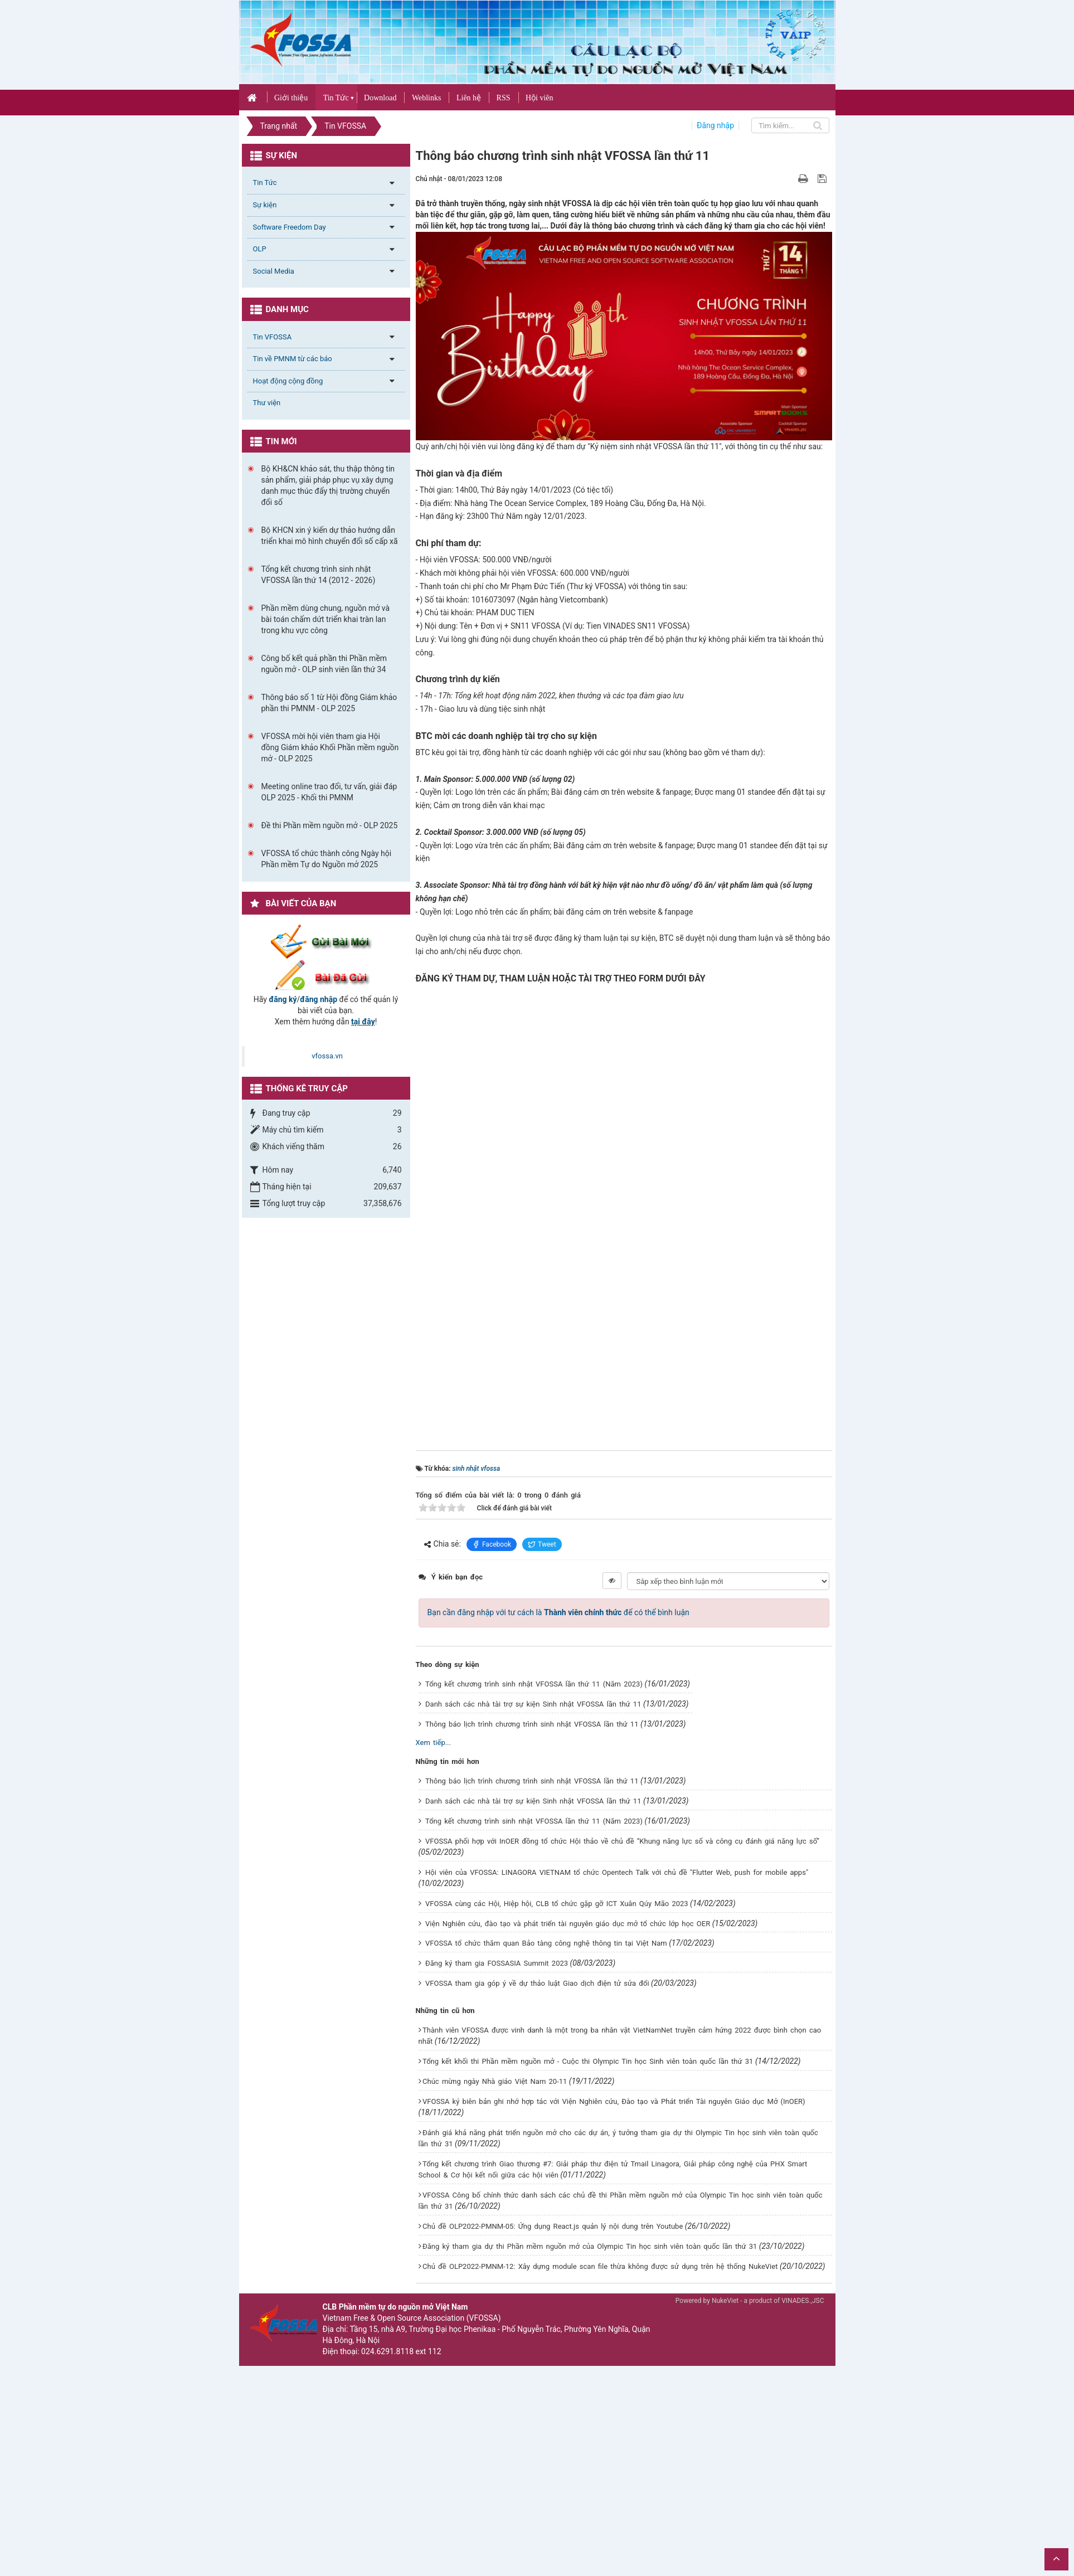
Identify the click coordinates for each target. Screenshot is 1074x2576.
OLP (259, 249)
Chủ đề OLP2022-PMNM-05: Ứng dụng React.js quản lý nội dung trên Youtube (552, 2226)
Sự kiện (265, 205)
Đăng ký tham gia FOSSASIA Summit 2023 (496, 1963)
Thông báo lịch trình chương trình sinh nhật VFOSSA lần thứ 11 (531, 1724)
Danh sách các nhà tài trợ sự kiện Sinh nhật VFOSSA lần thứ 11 (533, 1704)
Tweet (542, 1544)
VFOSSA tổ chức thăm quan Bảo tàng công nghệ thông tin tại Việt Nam (546, 1943)
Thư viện (267, 402)
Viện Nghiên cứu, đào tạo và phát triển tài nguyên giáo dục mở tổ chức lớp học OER (567, 1923)
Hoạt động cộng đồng (288, 381)
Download (380, 98)
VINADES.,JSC (802, 2301)
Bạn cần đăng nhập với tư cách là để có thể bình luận (558, 1612)
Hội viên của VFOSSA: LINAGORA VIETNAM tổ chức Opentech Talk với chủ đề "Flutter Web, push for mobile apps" (616, 1872)
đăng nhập (318, 999)
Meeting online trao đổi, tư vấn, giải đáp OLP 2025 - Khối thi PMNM (329, 792)
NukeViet (725, 2301)
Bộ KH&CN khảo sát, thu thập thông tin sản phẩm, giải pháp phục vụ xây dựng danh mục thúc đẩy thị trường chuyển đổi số (328, 485)
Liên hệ (468, 98)
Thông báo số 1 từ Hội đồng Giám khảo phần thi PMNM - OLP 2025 (329, 703)
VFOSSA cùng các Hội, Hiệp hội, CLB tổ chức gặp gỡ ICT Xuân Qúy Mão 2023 (556, 1903)
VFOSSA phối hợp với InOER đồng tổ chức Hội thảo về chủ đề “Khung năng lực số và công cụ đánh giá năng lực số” (622, 1841)
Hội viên (539, 98)
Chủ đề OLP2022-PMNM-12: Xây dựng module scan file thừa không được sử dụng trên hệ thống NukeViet (599, 2266)
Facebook (491, 1544)
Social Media (273, 271)
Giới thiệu (291, 98)
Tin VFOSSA (272, 337)
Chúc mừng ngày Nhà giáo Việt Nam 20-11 (494, 2081)
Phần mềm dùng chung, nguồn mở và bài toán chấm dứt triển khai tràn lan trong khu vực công (325, 619)
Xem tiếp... (433, 1742)
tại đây (363, 1021)
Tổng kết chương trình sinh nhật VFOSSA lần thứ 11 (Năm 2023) (534, 1684)
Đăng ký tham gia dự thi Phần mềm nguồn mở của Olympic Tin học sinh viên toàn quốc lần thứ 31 (589, 2246)
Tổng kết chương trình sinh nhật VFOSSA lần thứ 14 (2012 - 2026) (318, 575)
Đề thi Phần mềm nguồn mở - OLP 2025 (329, 825)
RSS (504, 98)
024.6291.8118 (387, 2351)
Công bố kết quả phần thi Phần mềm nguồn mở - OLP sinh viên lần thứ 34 (324, 664)
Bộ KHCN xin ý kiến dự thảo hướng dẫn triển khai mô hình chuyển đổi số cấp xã (329, 536)
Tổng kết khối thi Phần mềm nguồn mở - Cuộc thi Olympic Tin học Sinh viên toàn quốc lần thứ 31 (587, 2061)
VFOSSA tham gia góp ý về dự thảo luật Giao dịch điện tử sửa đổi (537, 1983)
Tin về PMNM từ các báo (292, 358)
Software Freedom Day (289, 227)
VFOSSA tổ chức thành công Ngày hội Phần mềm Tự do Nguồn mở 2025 (326, 859)
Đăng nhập (715, 125)
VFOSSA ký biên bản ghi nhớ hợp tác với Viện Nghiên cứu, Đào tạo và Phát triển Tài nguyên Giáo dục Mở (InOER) (613, 2101)
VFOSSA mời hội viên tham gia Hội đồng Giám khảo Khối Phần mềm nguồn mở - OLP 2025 (330, 747)
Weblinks (426, 98)
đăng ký (283, 999)
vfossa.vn (327, 1056)
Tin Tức (336, 98)
